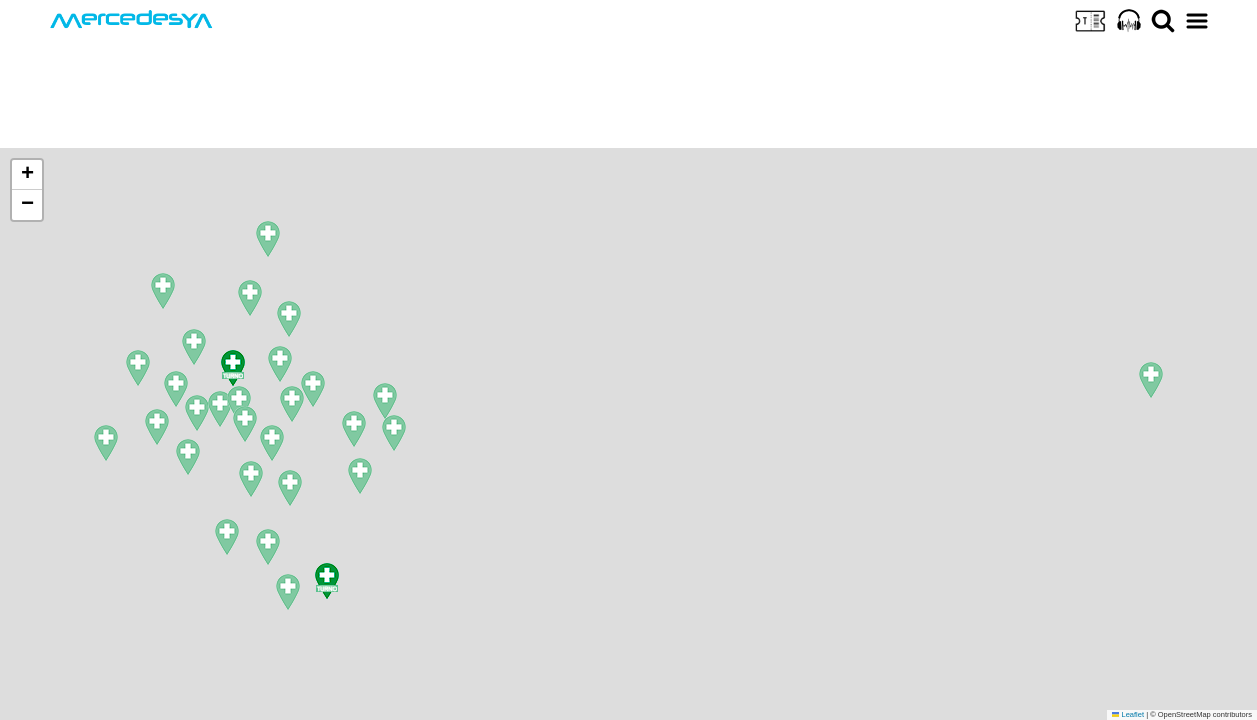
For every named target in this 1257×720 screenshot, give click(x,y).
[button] (176, 389)
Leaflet (1128, 714)
